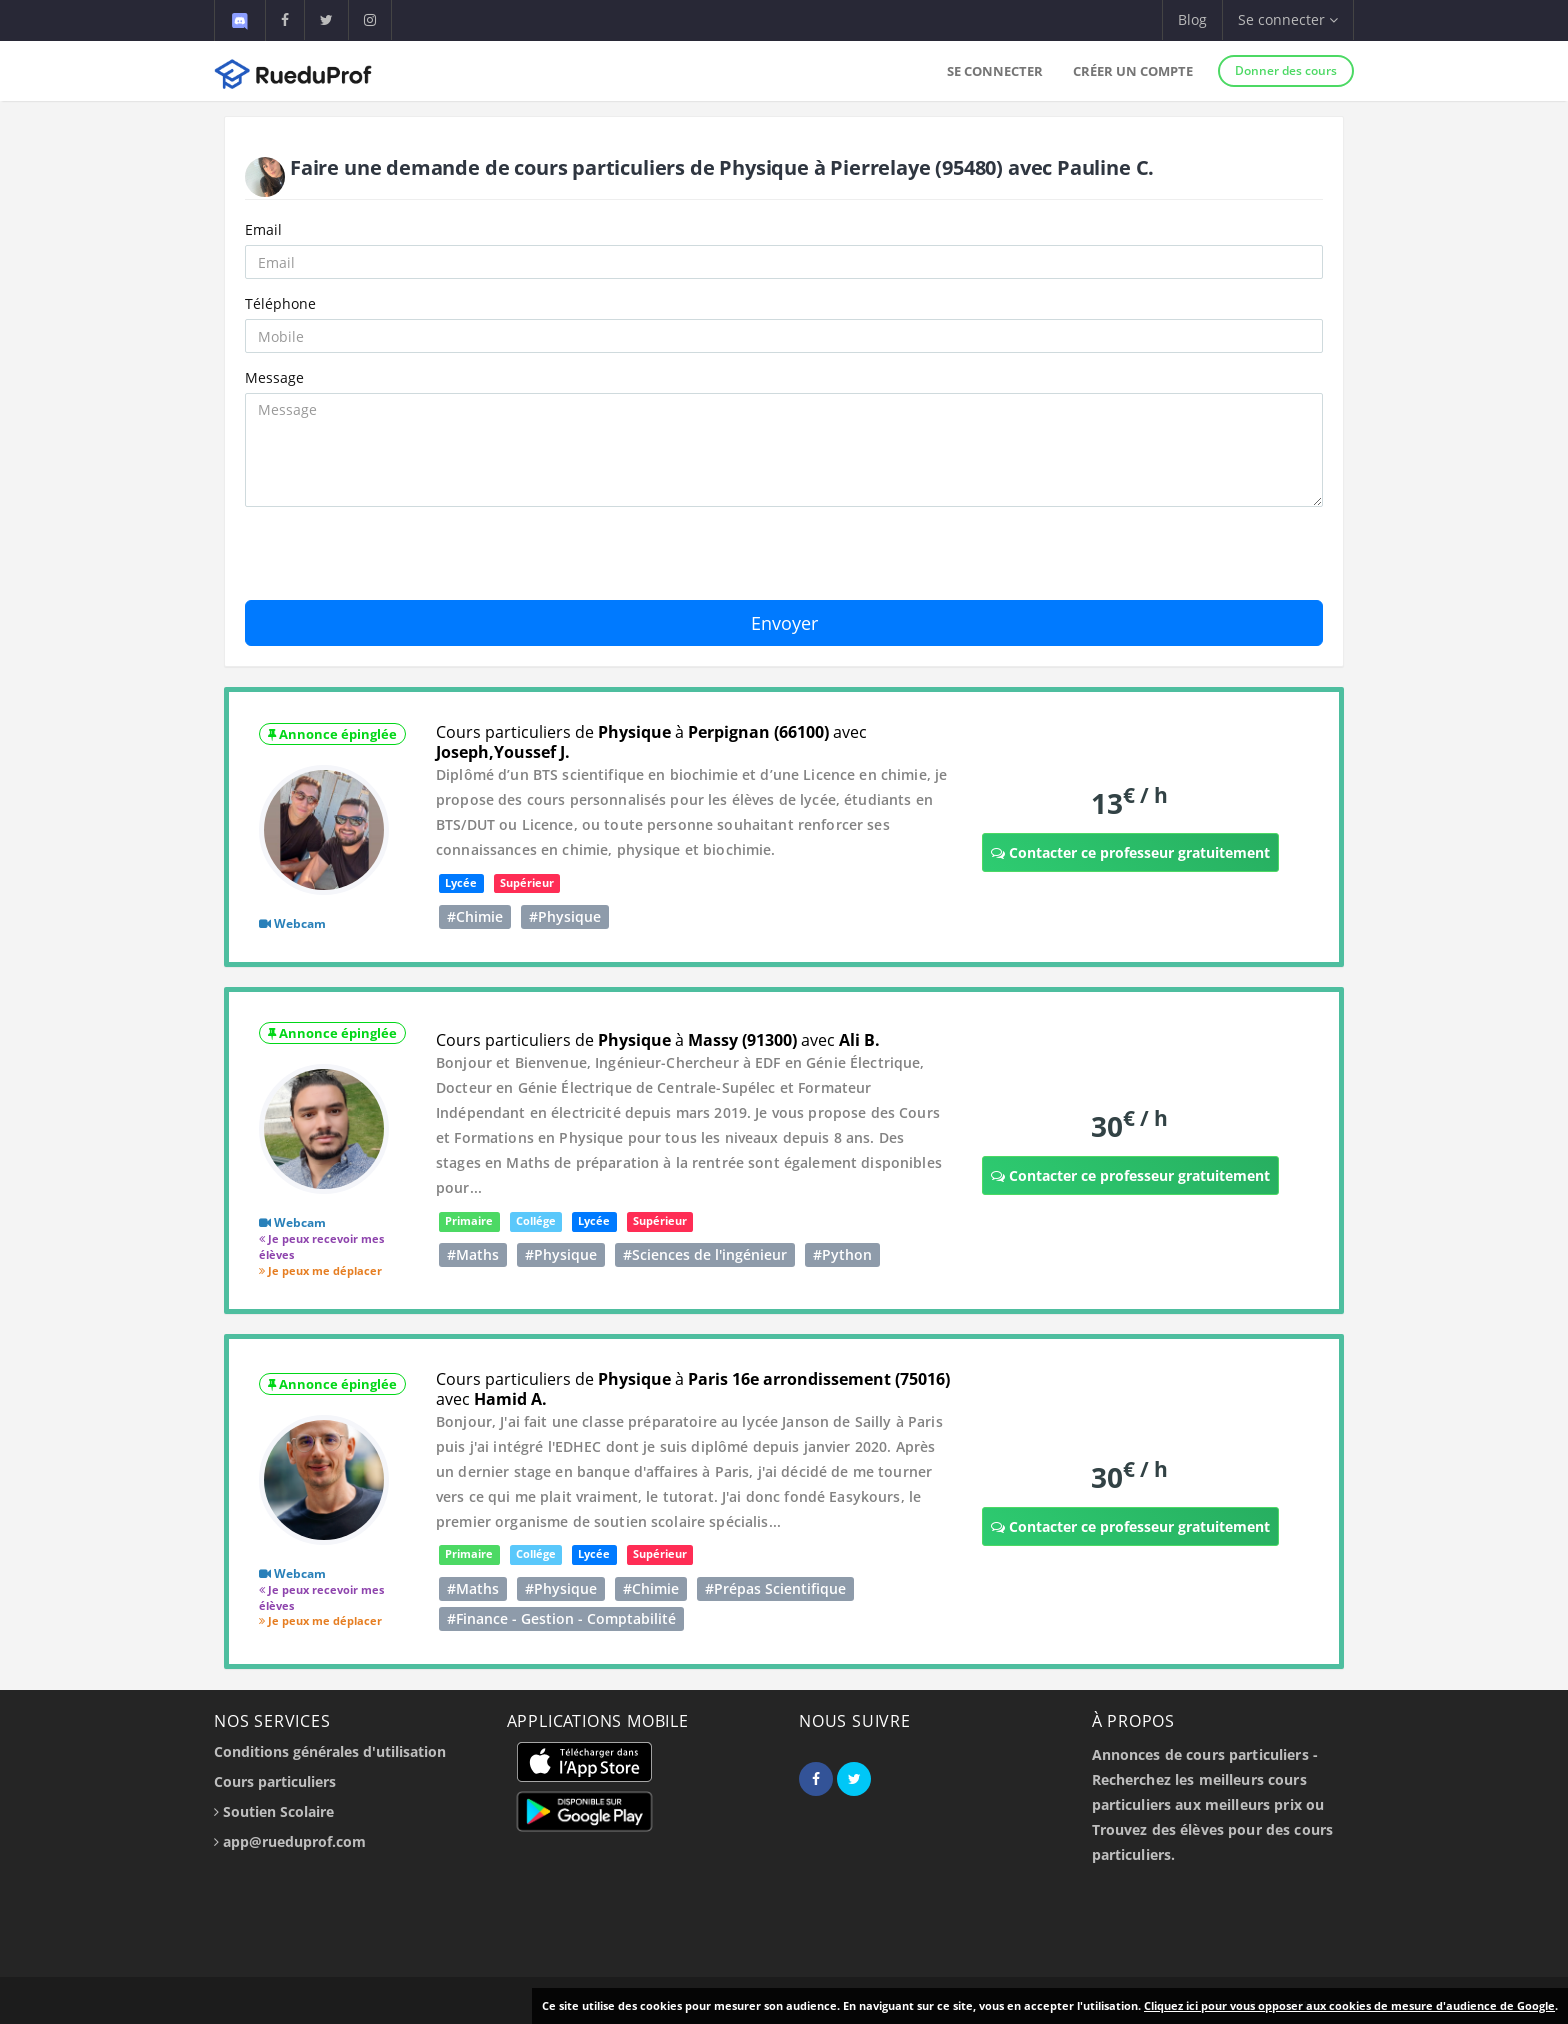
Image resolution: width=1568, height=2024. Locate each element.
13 (1129, 802)
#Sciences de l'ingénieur (705, 1254)
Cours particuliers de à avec (651, 742)
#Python (842, 1254)
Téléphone (280, 303)
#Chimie (475, 916)
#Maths (473, 1254)
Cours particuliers (275, 1781)
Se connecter (995, 71)
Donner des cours (1286, 70)
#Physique (565, 916)
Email (263, 229)
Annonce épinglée (332, 734)
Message (274, 377)
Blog (1192, 19)
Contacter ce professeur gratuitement (1130, 852)
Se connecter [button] (1288, 19)
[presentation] (397, 561)
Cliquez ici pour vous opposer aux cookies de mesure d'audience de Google (1349, 2005)
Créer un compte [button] (1133, 71)
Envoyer (784, 623)
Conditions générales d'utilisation (330, 1751)
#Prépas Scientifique (775, 1588)
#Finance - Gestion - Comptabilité (561, 1618)
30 (1129, 1125)
